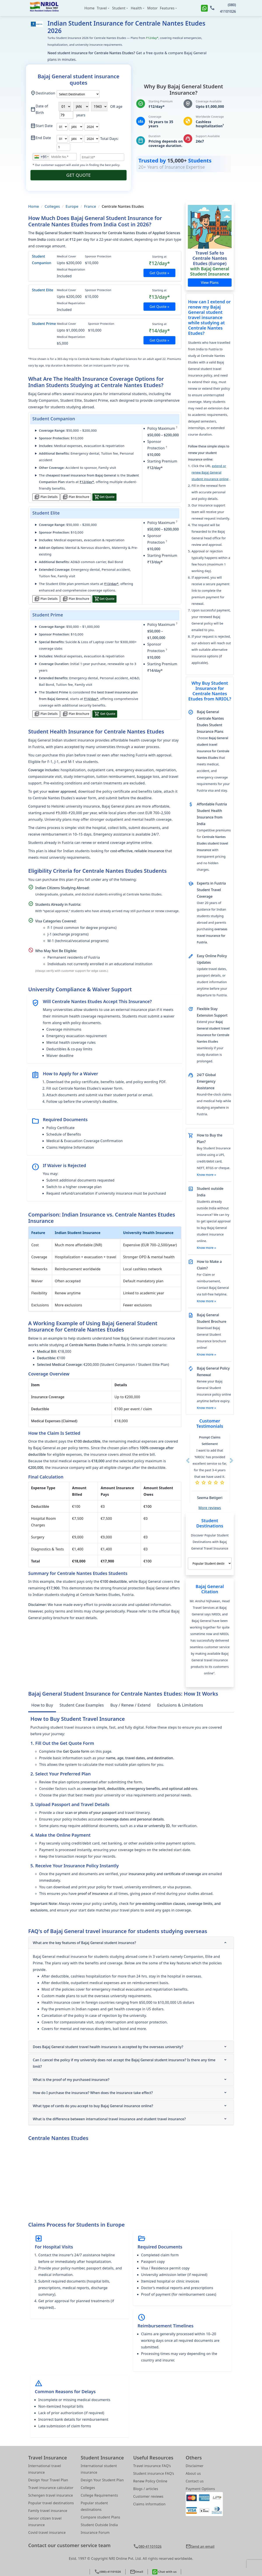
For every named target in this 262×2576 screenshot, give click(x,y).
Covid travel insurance (47, 2532)
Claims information (149, 2504)
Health (136, 8)
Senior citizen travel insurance (44, 2521)
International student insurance (99, 2469)
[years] (66, 115)
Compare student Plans (100, 2517)
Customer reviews (148, 2496)
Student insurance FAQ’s (153, 2473)
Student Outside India (99, 2524)
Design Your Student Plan (102, 2480)
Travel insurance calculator (50, 2487)
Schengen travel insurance (50, 2495)
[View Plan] (210, 282)
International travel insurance (44, 2469)
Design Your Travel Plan (48, 2480)
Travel (102, 8)
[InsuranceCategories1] (210, 1563)
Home (89, 8)
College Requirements (99, 2495)
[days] (63, 147)
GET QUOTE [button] (78, 175)
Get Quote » (159, 273)
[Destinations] (78, 94)
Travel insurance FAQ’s (152, 2465)
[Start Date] (62, 127)
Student (119, 8)
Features (167, 8)
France (90, 206)
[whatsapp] (204, 7)
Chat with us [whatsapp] (164, 2571)
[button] (193, 1460)
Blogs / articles (145, 2488)
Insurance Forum (95, 2532)
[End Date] (62, 139)
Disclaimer (195, 2465)
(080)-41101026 (107, 2571)
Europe (72, 206)
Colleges (52, 206)
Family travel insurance (47, 2510)
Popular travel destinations (51, 2503)
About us (193, 2473)
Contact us (195, 2481)
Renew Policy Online (150, 2481)
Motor (152, 8)
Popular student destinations (94, 2506)
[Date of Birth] (65, 106)
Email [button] (136, 2571)
